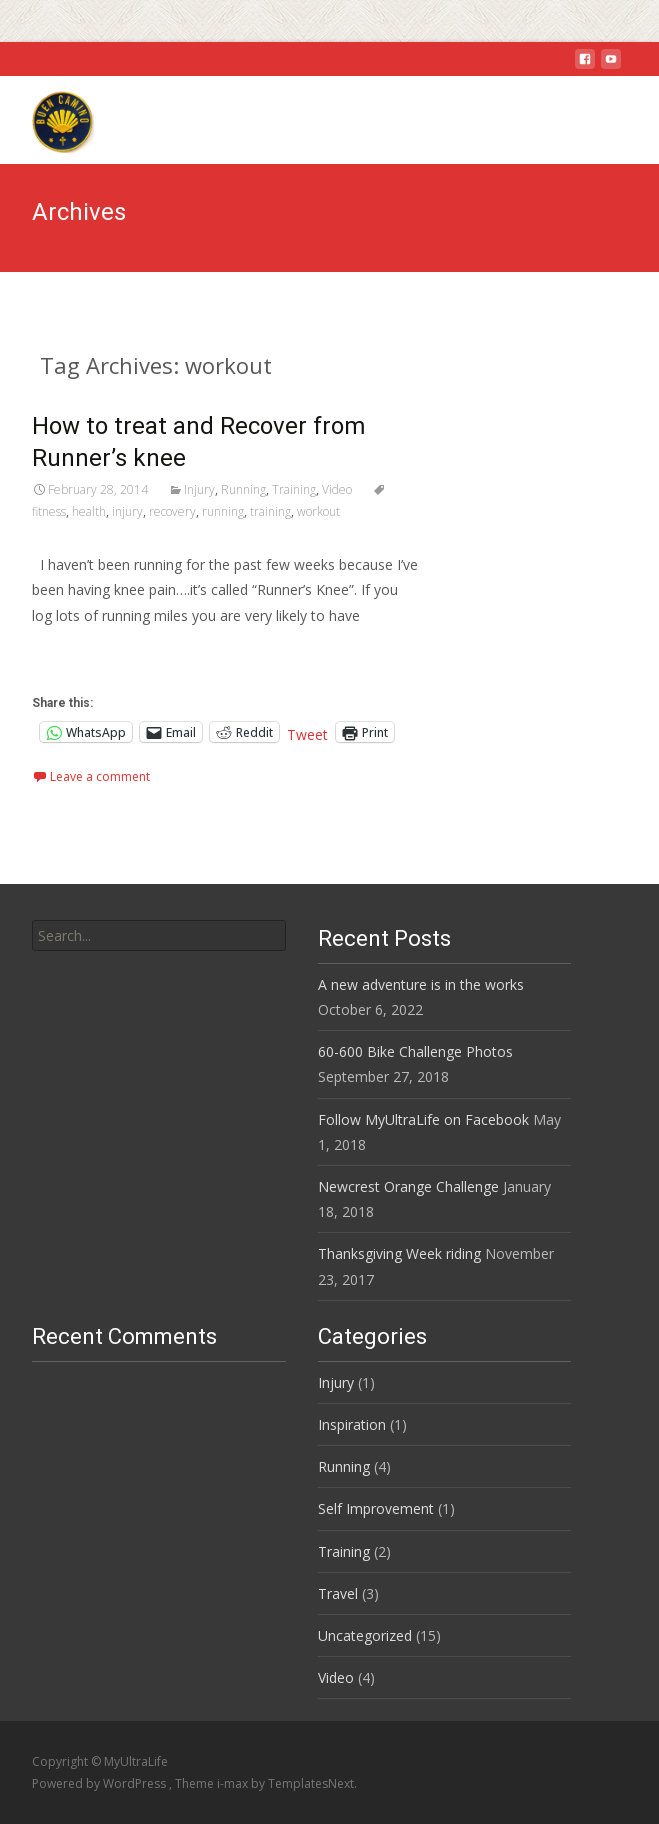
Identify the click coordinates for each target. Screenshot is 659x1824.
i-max (234, 1783)
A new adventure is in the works (421, 984)
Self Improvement (376, 1508)
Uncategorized (365, 1635)
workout (318, 511)
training (270, 511)
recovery (172, 511)
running (223, 511)
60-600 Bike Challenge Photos (415, 1051)
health (89, 511)
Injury (199, 489)
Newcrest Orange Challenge (408, 1186)
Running (243, 489)
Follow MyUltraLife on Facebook (423, 1119)
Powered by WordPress (100, 1783)
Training (294, 489)
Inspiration (352, 1424)
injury (127, 511)
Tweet (307, 732)
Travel (338, 1593)
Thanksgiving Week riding (399, 1253)
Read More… (76, 652)
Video (337, 489)
